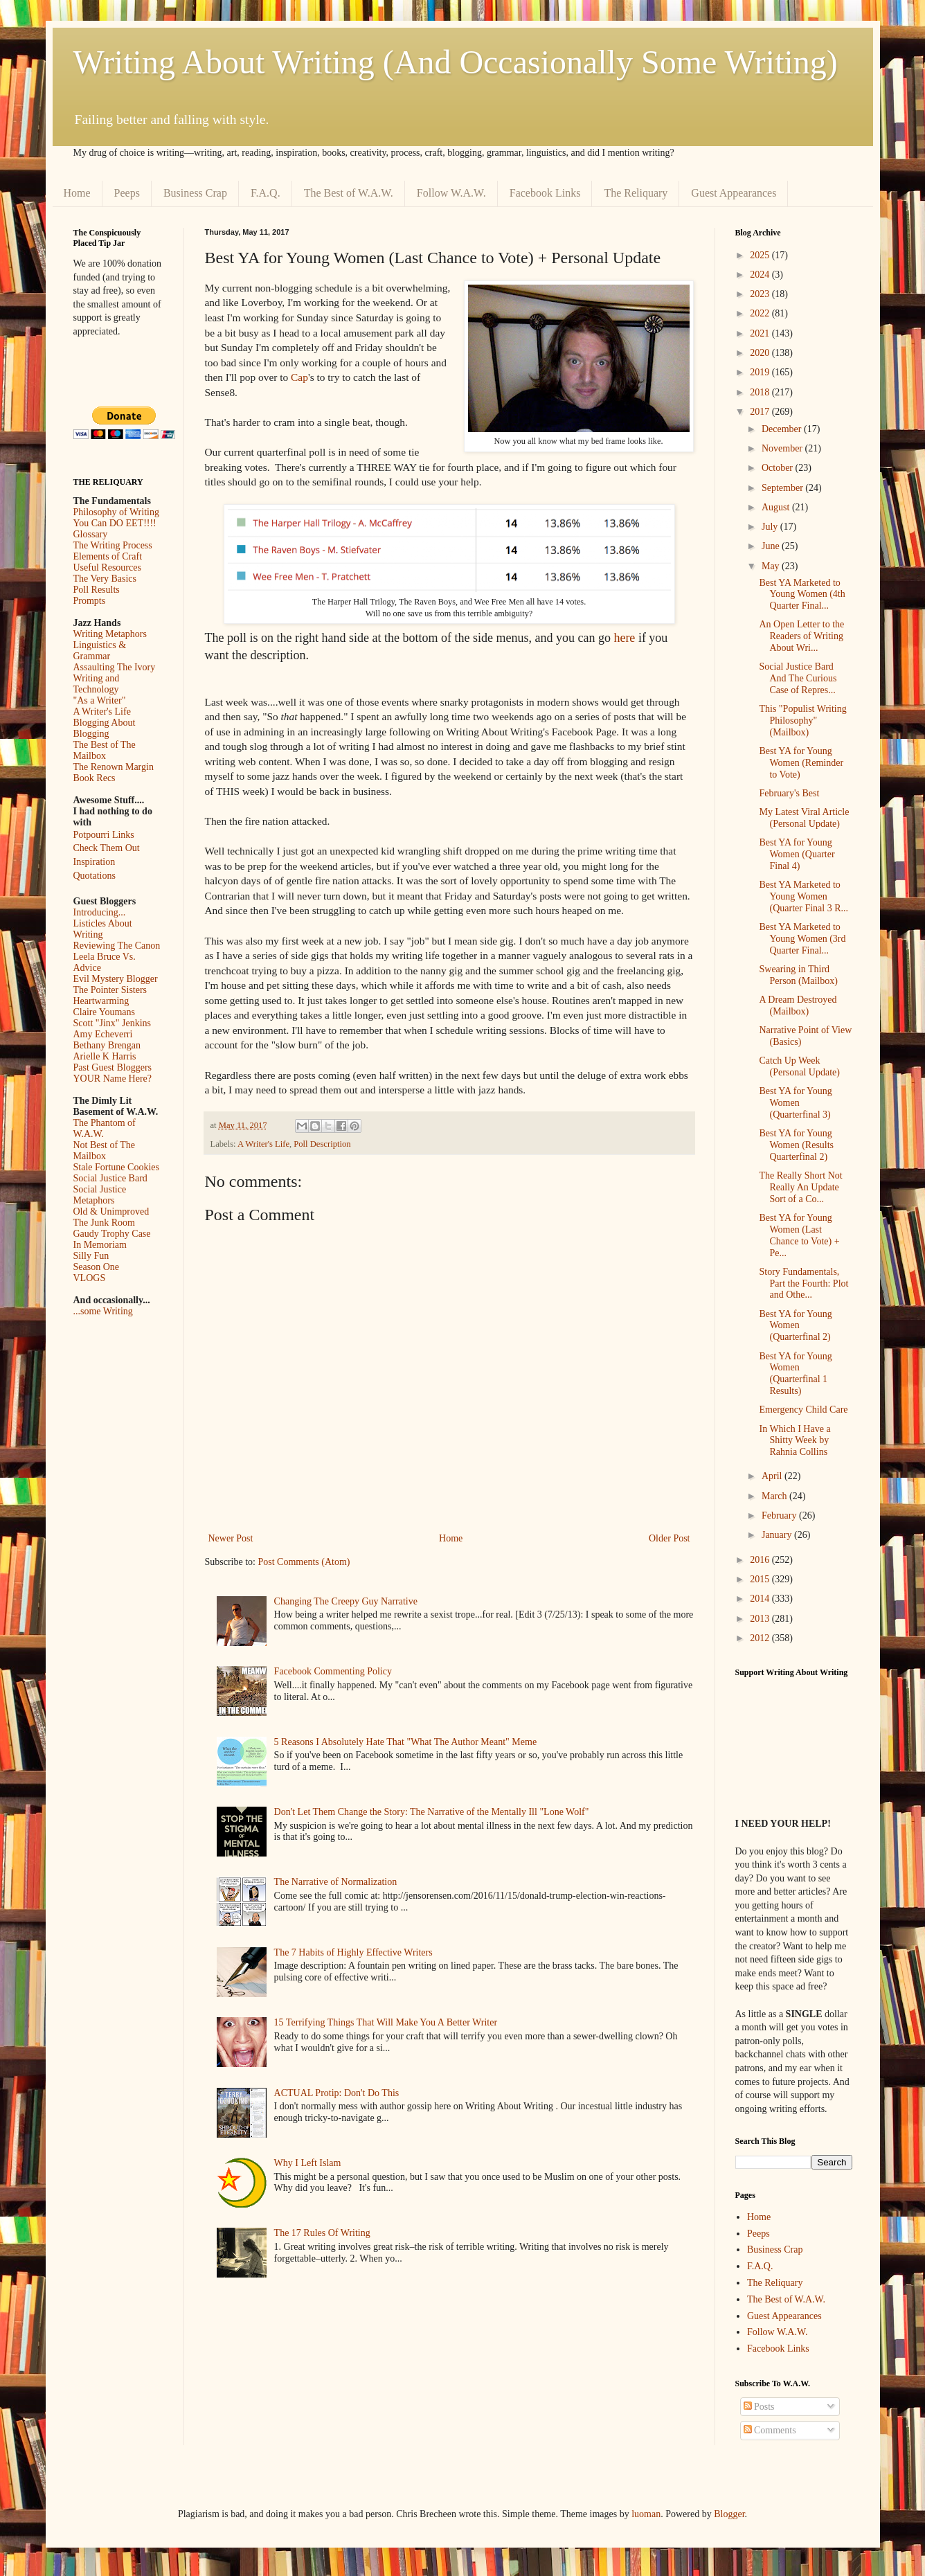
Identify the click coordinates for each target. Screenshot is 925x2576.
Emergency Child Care (803, 1409)
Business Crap (195, 193)
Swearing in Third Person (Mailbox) (798, 975)
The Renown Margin (113, 767)
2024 (761, 274)
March (775, 1496)
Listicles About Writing (102, 929)
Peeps (127, 193)
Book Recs (94, 778)
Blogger (729, 2514)
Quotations (94, 875)
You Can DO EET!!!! (114, 523)
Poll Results (96, 589)
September (783, 488)
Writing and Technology (96, 684)
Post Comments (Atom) (304, 1562)
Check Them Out (106, 848)
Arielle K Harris (104, 1056)
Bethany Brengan (107, 1045)
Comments (770, 2430)
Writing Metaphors (110, 634)
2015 (761, 1579)
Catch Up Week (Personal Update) (799, 1066)
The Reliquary (635, 193)
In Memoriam (100, 1245)
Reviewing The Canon (117, 945)
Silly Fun (91, 1256)
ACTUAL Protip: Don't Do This (336, 2093)
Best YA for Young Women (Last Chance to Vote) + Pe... (799, 1235)
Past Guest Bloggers (112, 1067)
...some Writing (103, 1311)
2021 (761, 333)
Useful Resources (107, 567)
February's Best (789, 793)
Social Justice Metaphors (100, 1195)
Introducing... (99, 912)
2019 (761, 372)
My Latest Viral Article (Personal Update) (804, 818)
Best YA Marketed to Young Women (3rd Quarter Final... (802, 939)
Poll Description (322, 1144)
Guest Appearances (733, 193)
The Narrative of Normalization (335, 1882)
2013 (761, 1618)
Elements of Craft (108, 556)
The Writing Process (112, 545)
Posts (759, 2406)
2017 (761, 411)
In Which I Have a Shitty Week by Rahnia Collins (794, 1441)
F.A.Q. (265, 193)
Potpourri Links (103, 835)
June (772, 546)
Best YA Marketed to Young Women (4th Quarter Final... (802, 594)
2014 (761, 1598)
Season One (96, 1267)
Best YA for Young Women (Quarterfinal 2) (795, 1326)
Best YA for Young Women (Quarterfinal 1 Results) (795, 1373)
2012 (761, 1638)
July (771, 526)
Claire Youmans (104, 1012)
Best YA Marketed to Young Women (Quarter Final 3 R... (803, 896)
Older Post (669, 1538)
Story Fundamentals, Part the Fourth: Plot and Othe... (803, 1283)
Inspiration (94, 862)
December (783, 429)
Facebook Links (545, 193)
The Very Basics (105, 578)
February (780, 1515)
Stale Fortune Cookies (116, 1167)
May (772, 566)
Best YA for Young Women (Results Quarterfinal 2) (796, 1145)
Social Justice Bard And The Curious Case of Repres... (797, 678)
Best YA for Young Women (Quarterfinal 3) (795, 1103)
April (773, 1476)
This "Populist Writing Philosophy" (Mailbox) (802, 720)
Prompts (89, 601)
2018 (761, 392)
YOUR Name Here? (112, 1078)
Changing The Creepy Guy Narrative (345, 1601)
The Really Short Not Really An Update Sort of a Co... (800, 1187)
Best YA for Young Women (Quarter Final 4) (796, 854)
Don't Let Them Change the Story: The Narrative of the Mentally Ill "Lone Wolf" (431, 1812)
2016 (761, 1560)
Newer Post (230, 1538)
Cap (299, 377)
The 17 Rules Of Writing (322, 2233)
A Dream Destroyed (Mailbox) (797, 1005)
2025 (761, 255)
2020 (761, 353)
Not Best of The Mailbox (104, 1150)
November (783, 448)
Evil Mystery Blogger (115, 979)
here (624, 638)
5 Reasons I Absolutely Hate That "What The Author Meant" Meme (405, 1742)
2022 (761, 313)
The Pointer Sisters (110, 990)
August (777, 507)
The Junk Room (104, 1222)
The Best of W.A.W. (348, 193)
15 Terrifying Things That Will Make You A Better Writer (385, 2022)
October (779, 468)
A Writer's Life (263, 1144)
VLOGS (89, 1278)
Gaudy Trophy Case (112, 1233)
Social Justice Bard (110, 1178)
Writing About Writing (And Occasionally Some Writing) (455, 62)
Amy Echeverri (103, 1034)
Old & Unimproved (111, 1211)
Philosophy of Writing (116, 512)
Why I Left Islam (307, 2163)
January (778, 1535)
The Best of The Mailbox (104, 750)
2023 (761, 294)
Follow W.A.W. (451, 193)
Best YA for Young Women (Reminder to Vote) (801, 763)
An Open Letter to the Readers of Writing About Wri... (801, 636)
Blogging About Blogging (104, 728)
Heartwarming (101, 1001)
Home (77, 193)
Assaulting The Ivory (114, 667)
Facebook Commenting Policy (333, 1671)
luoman (646, 2514)
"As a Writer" (99, 700)
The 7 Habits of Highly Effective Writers (353, 1952)
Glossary (90, 534)
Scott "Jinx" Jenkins (112, 1023)
